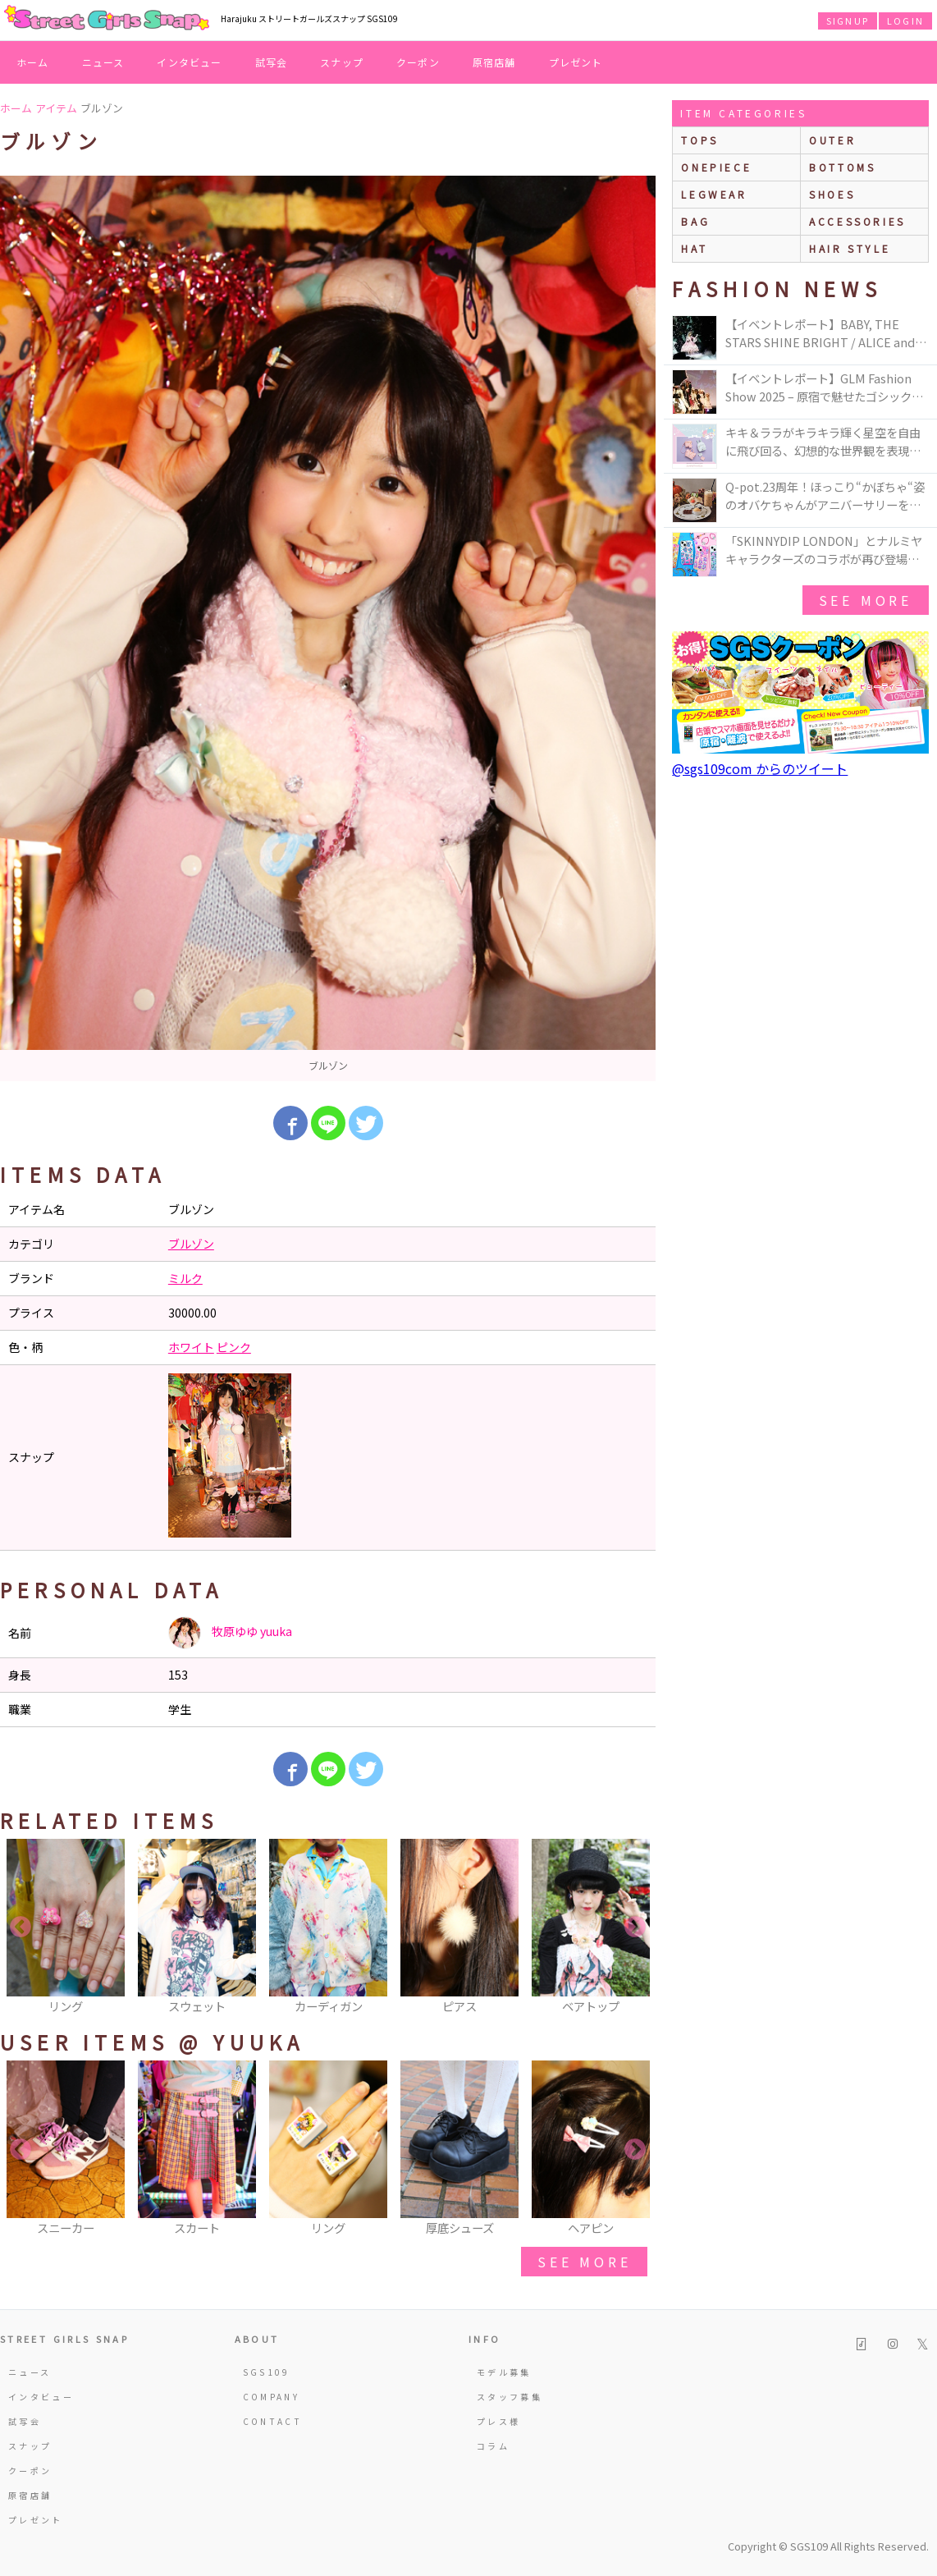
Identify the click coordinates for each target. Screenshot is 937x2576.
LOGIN (905, 20)
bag (695, 221)
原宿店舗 (494, 62)
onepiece (716, 167)
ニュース (103, 62)
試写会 (271, 62)
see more (584, 2261)
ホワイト (191, 1347)
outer (832, 140)
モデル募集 (504, 2372)
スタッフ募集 (509, 2396)
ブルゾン (191, 1243)
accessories (857, 221)
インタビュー (189, 62)
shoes (832, 194)
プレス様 (498, 2421)
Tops (699, 140)
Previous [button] (20, 1927)
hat (694, 248)
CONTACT (273, 2421)
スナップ (341, 62)
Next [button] (635, 1927)
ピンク (234, 1347)
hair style (849, 248)
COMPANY (271, 2396)
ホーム (32, 62)
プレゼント (576, 62)
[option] (328, 628)
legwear (714, 194)
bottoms (842, 167)
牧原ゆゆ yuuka (230, 1632)
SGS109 (266, 2372)
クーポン (418, 62)
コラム (493, 2446)
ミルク (185, 1278)
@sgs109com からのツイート (760, 768)
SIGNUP (847, 20)
